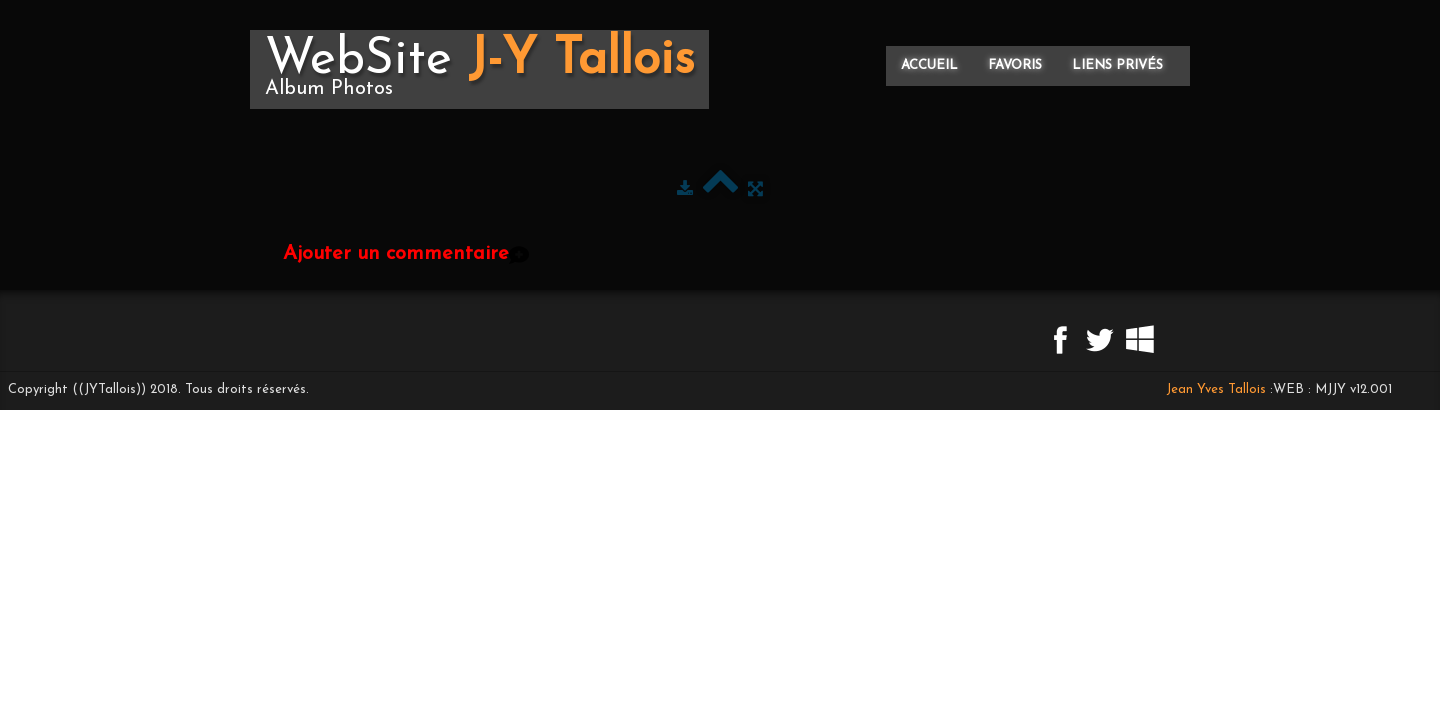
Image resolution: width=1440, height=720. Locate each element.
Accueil (929, 65)
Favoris (1015, 65)
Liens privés (1117, 65)
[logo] (479, 69)
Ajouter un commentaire (396, 254)
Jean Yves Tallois (1216, 389)
